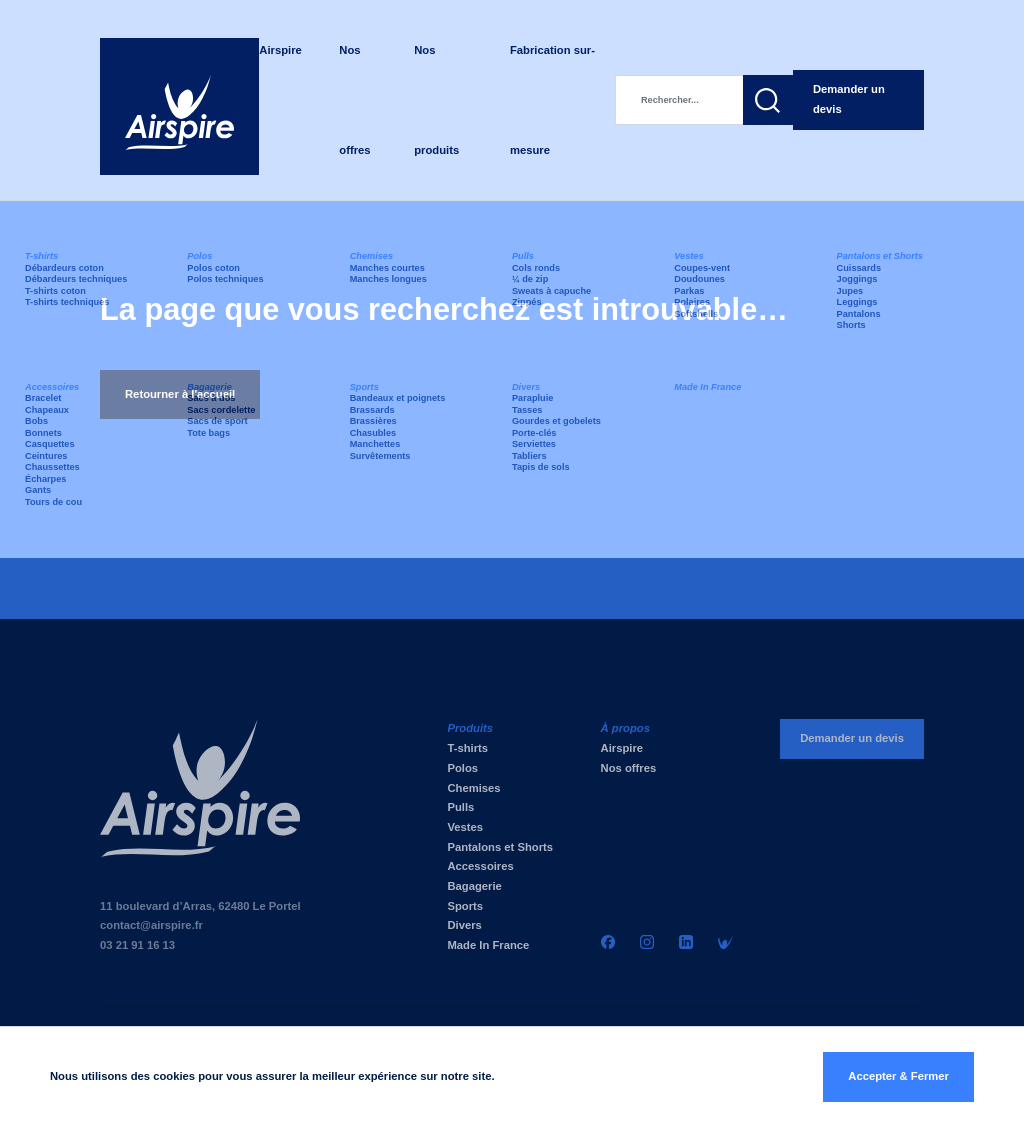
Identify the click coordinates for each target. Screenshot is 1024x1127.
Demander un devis (849, 99)
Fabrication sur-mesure (552, 100)
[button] (768, 100)
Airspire (280, 50)
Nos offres (354, 100)
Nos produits (436, 100)
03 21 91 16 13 (137, 945)
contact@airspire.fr (151, 925)
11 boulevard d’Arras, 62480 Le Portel (200, 906)
